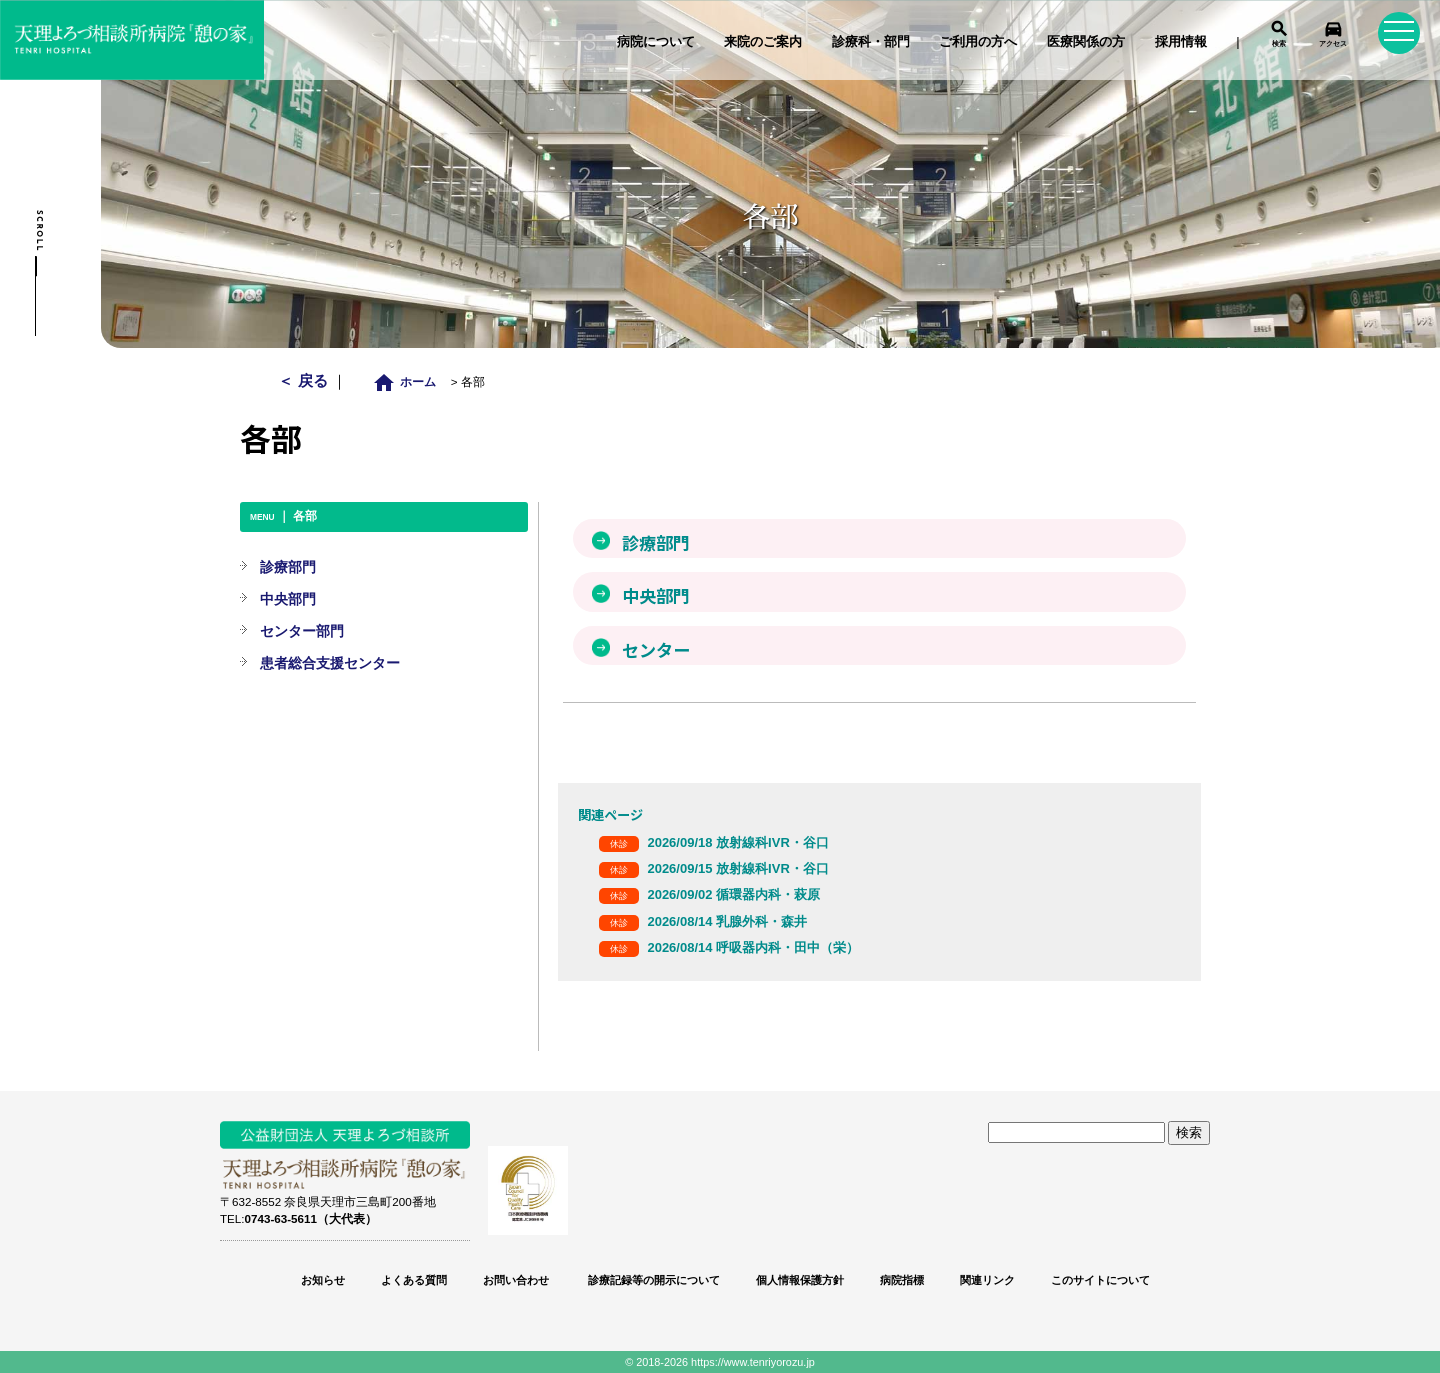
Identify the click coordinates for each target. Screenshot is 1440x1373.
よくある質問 (414, 1280)
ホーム (409, 381)
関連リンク (987, 1280)
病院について (656, 41)
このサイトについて (1100, 1280)
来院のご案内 (763, 41)
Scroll (39, 231)
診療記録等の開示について (652, 1280)
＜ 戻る (304, 380)
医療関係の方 (1086, 41)
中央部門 (288, 599)
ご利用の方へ (978, 41)
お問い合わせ (516, 1280)
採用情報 (1181, 41)
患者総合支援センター (330, 663)
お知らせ (323, 1280)
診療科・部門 (871, 41)
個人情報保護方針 (800, 1280)
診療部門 (288, 567)
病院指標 (902, 1280)
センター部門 (302, 631)
